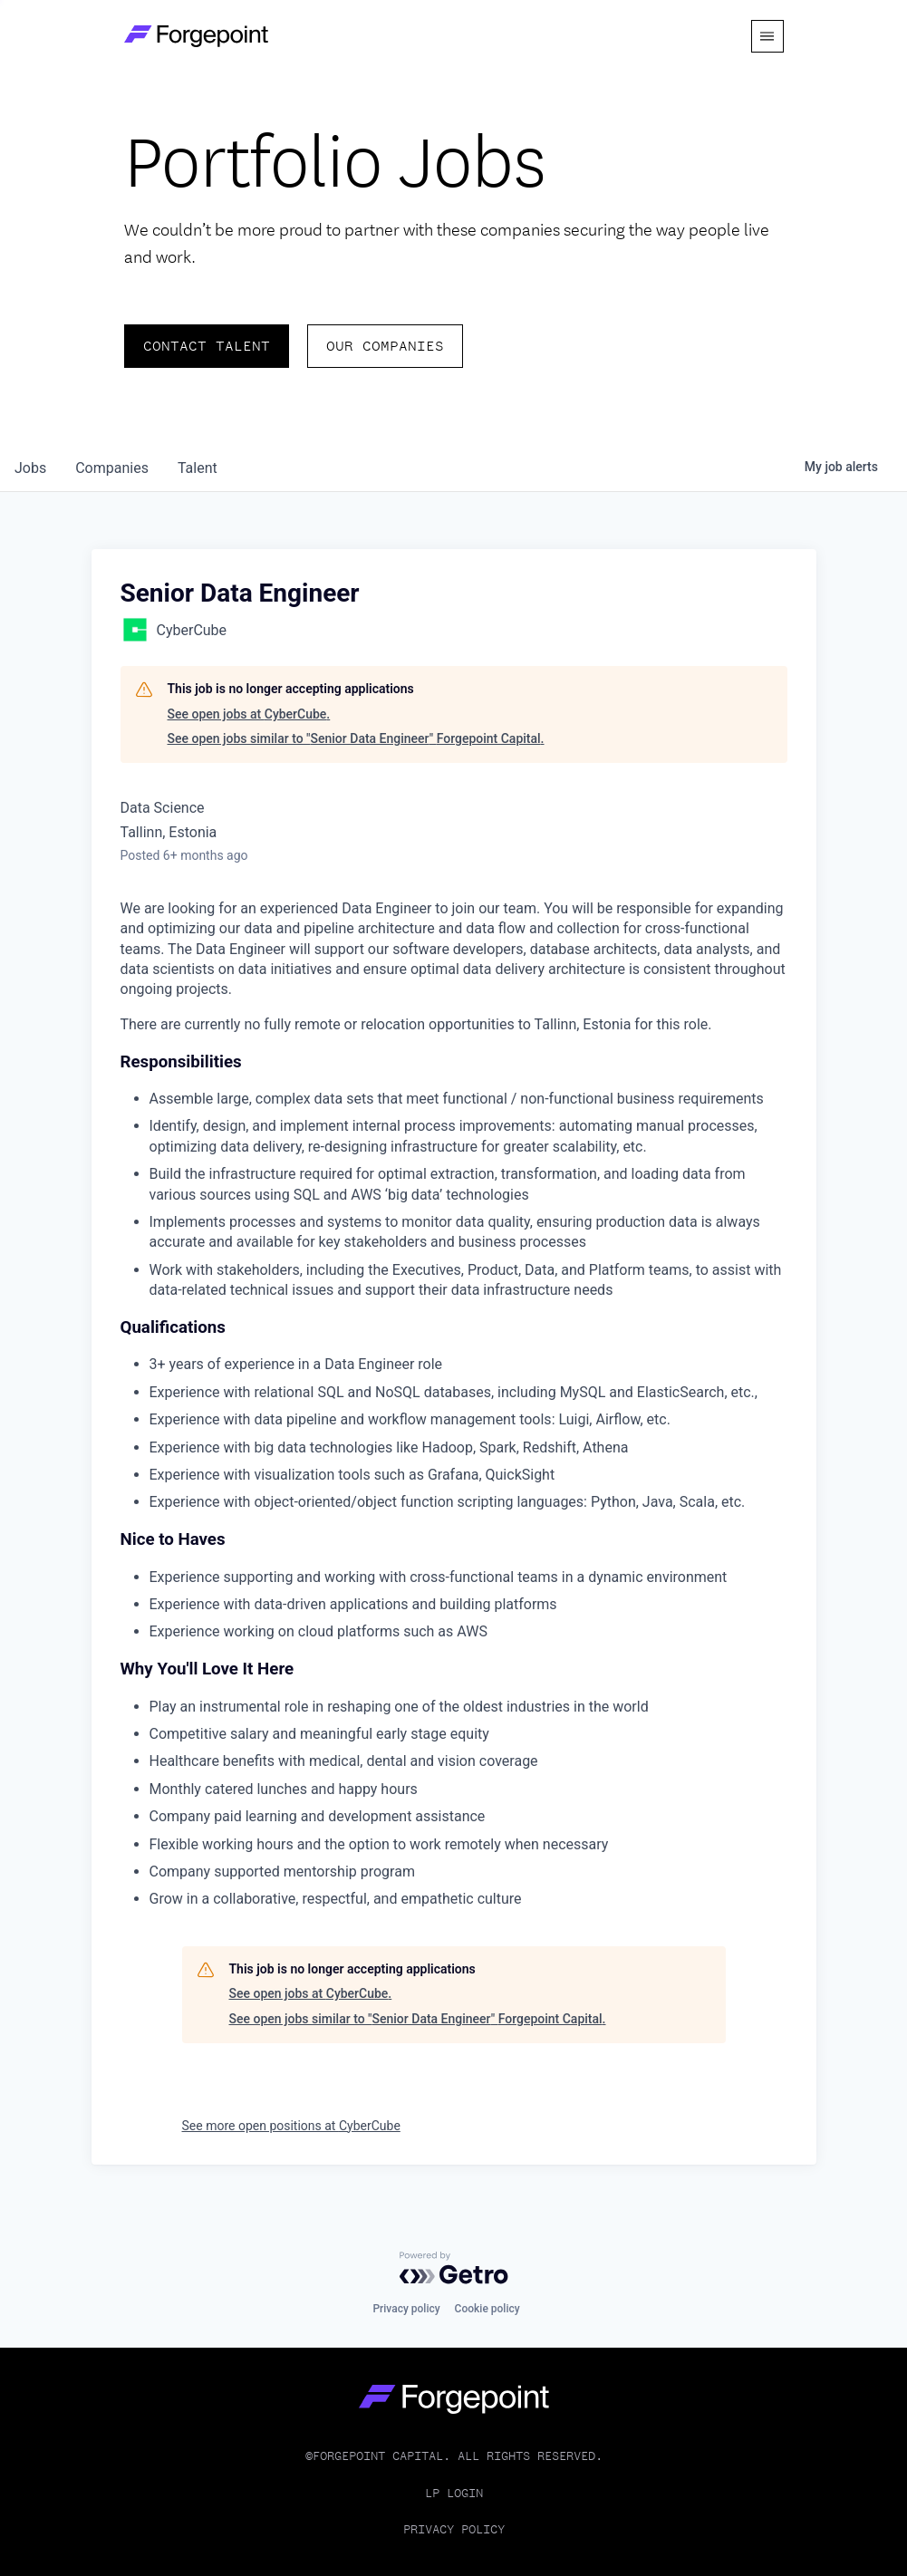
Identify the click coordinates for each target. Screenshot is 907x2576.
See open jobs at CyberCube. (249, 714)
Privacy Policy (454, 2529)
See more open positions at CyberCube (291, 2125)
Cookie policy (487, 2308)
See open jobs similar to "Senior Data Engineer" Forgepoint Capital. (356, 738)
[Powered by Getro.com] (454, 2268)
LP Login (454, 2493)
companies (112, 468)
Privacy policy (405, 2308)
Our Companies (385, 345)
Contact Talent (206, 345)
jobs (30, 468)
